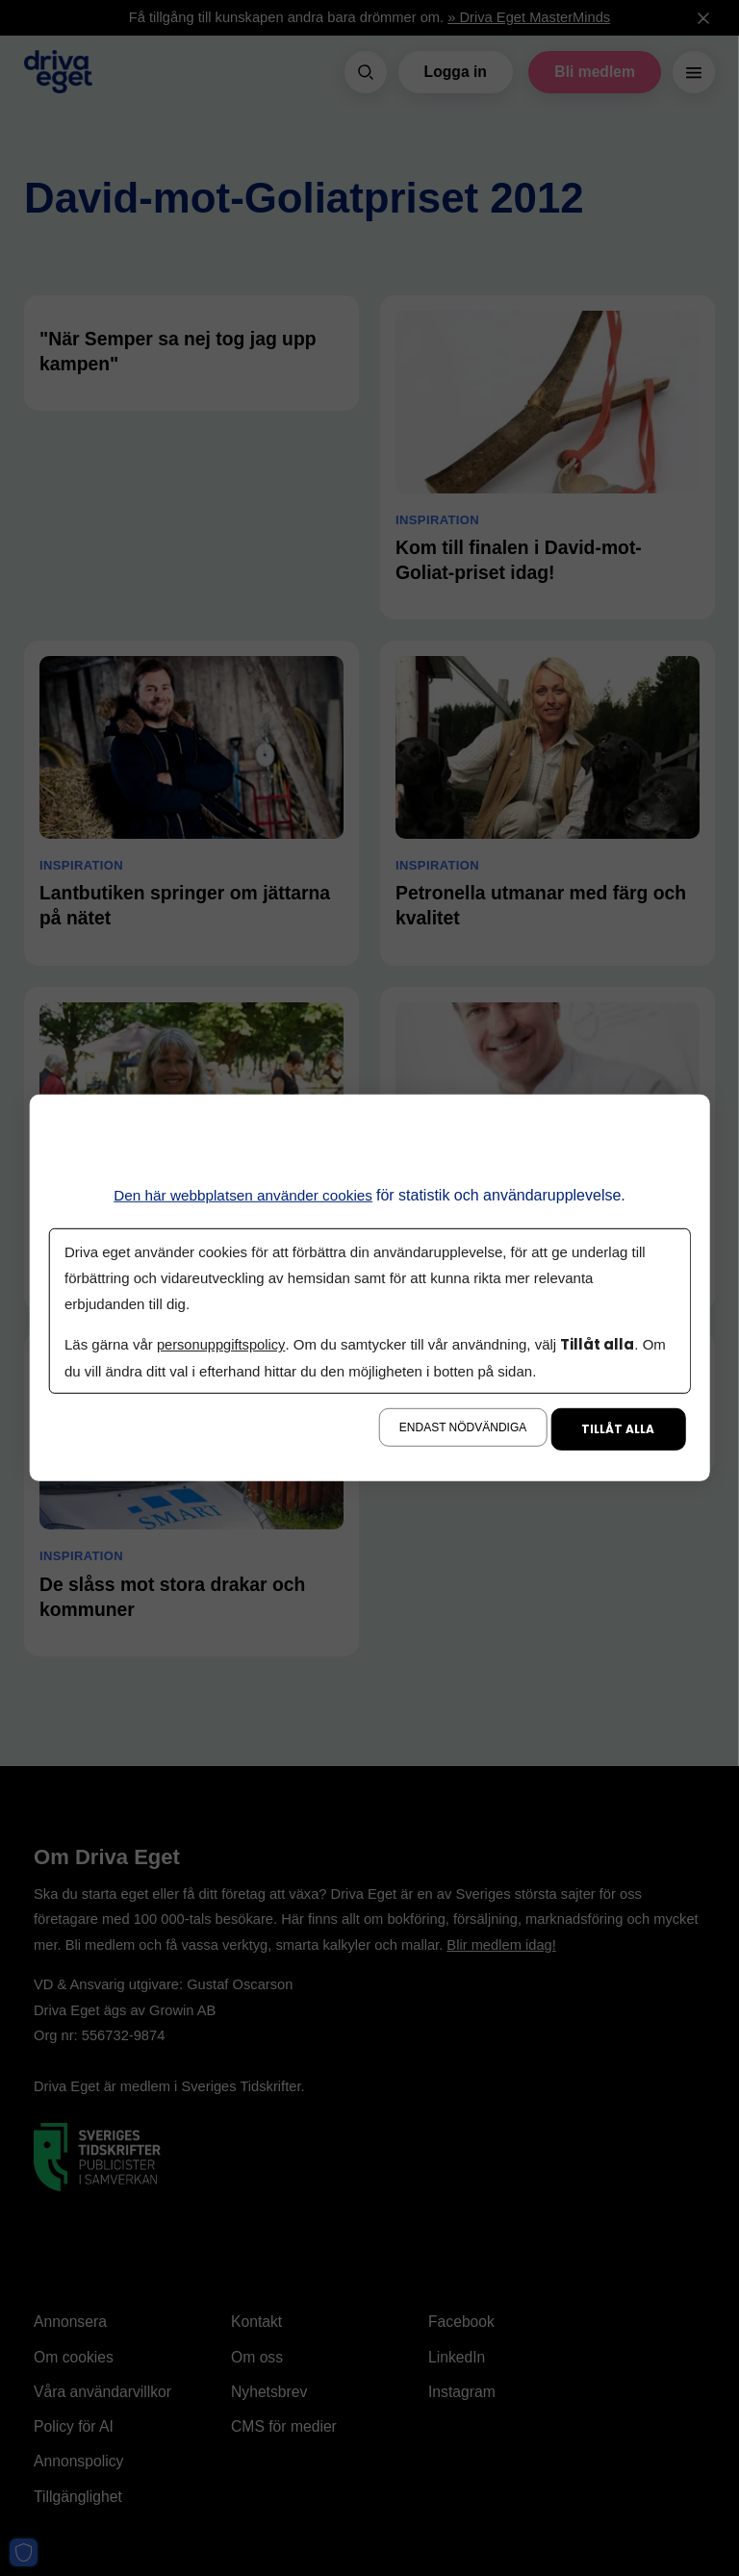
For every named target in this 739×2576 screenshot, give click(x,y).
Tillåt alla (617, 1429)
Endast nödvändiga (462, 1427)
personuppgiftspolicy (222, 1344)
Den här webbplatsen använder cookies (243, 1195)
